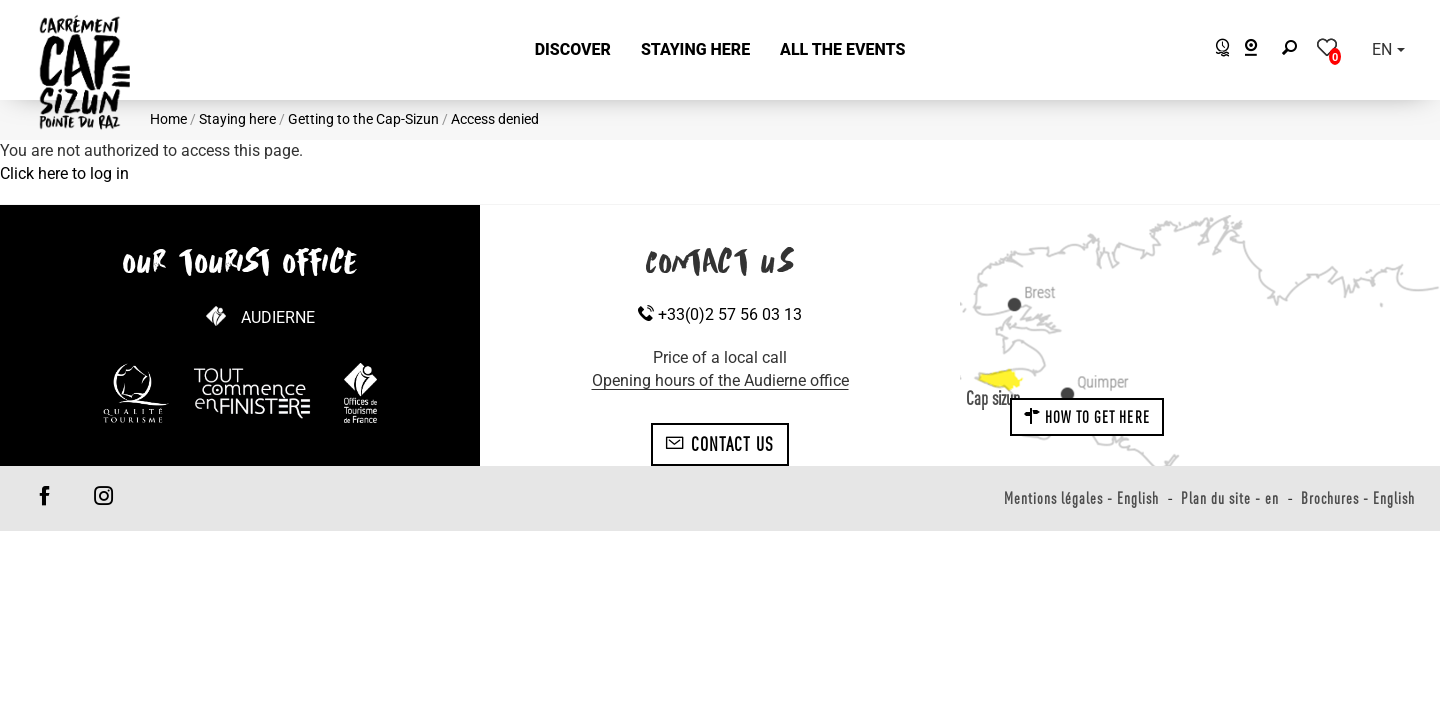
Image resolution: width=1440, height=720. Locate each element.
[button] (573, 50)
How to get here (1087, 417)
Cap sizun (993, 398)
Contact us (719, 444)
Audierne (278, 317)
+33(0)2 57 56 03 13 (720, 314)
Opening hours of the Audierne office (720, 380)
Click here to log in (64, 173)
